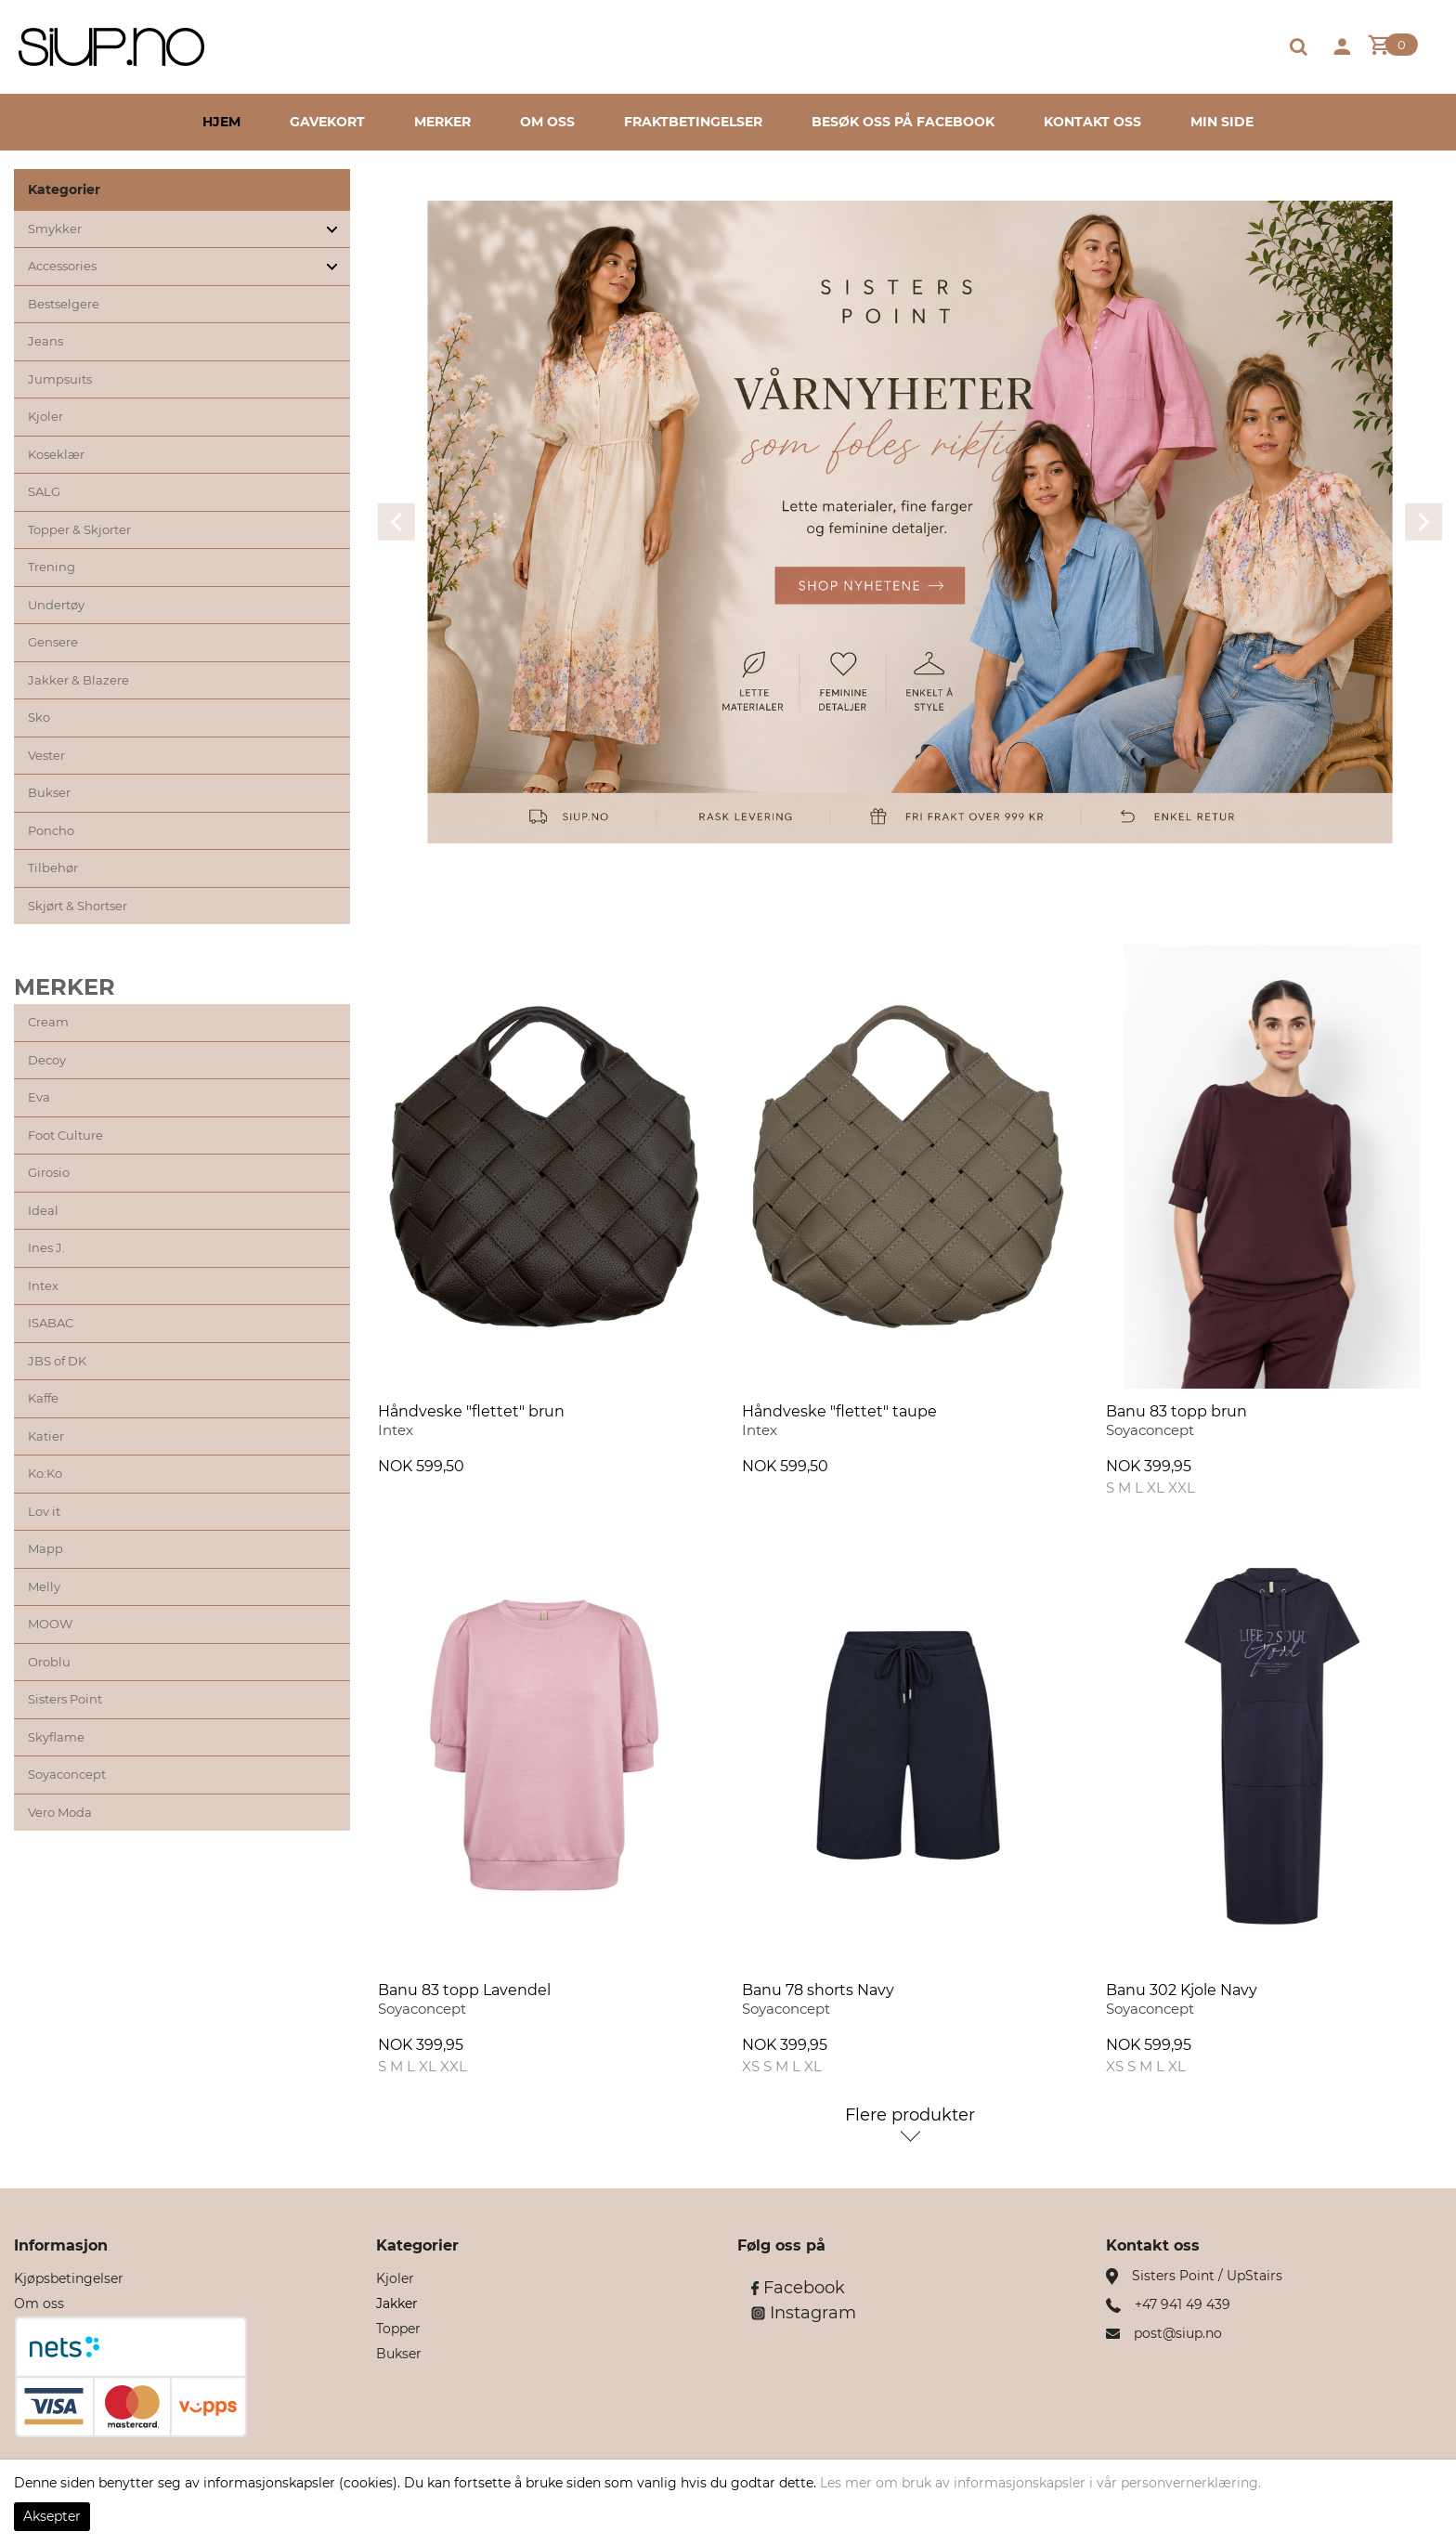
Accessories (62, 265)
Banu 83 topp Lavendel (464, 1990)
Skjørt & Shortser (77, 905)
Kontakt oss (1092, 121)
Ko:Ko (45, 1473)
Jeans (45, 340)
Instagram (803, 2313)
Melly (44, 1586)
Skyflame (56, 1736)
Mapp (45, 1548)
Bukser (49, 792)
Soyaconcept (67, 1774)
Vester (46, 755)
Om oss (547, 121)
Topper (398, 2328)
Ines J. (46, 1247)
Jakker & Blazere (78, 679)
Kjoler (45, 416)
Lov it (44, 1511)
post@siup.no (1178, 2333)
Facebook (798, 2287)
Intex (43, 1285)
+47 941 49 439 (1182, 2304)
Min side (1222, 121)
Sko (39, 717)
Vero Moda (60, 1812)
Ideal (43, 1210)
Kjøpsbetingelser (69, 2278)
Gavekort (327, 121)
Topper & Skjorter (79, 529)
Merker (442, 121)
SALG (44, 491)
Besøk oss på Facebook (903, 121)
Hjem (221, 121)
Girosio (49, 1172)
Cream (48, 1021)
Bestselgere (63, 303)
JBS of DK (57, 1360)
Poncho (51, 830)
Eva (39, 1097)
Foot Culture (65, 1135)
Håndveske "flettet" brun (471, 1411)
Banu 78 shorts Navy (818, 1990)
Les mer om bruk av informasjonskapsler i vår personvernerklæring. (1040, 2482)
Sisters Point (65, 1698)
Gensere (53, 641)
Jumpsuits (60, 379)
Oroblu (49, 1661)
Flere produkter (910, 2115)
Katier (46, 1436)
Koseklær (56, 454)
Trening (51, 566)
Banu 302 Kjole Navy (1181, 1990)
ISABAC (50, 1322)
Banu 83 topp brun (1176, 1411)
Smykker (55, 228)
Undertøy (56, 604)
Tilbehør (53, 867)
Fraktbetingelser (693, 121)
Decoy (47, 1059)
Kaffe (43, 1397)
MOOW (50, 1623)
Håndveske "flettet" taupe (839, 1411)
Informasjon (61, 2245)
